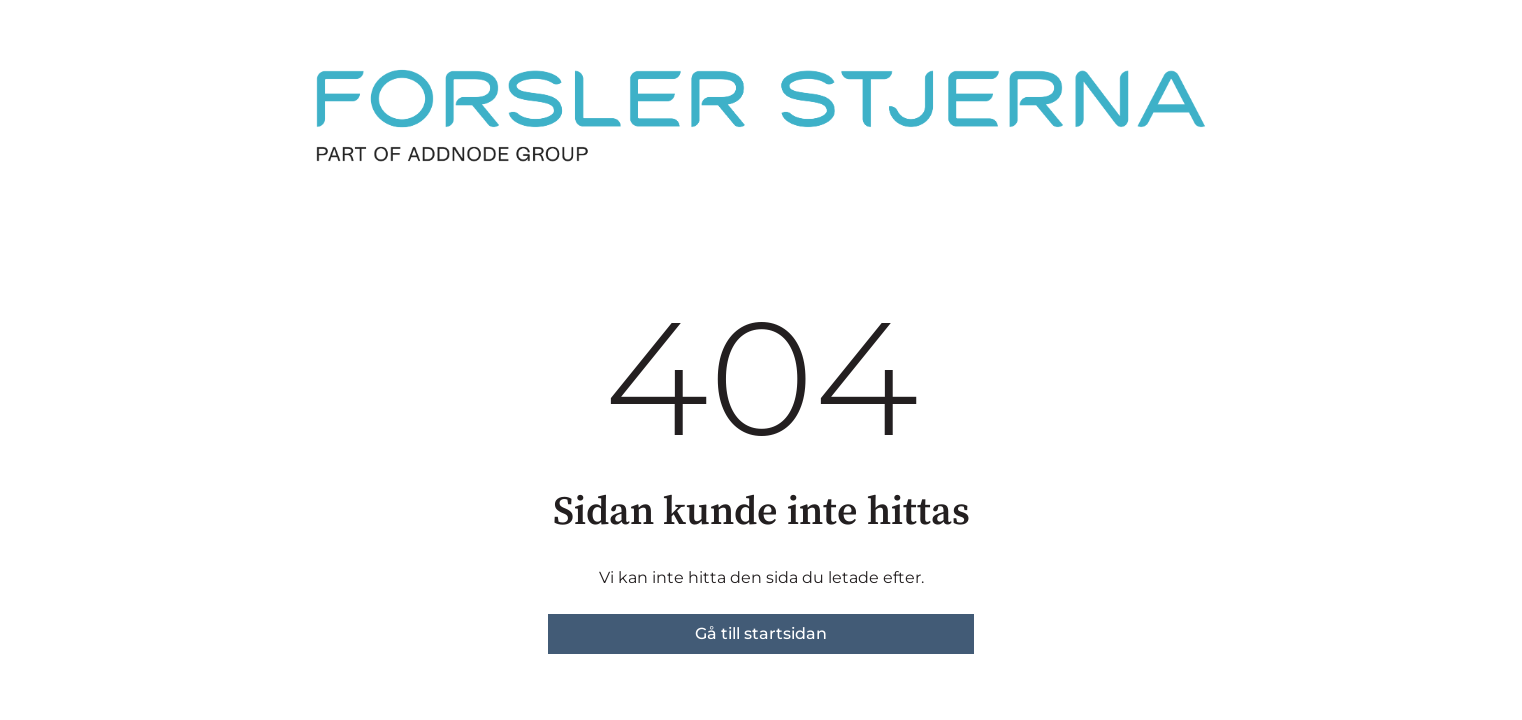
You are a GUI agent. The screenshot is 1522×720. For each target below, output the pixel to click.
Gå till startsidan (761, 633)
